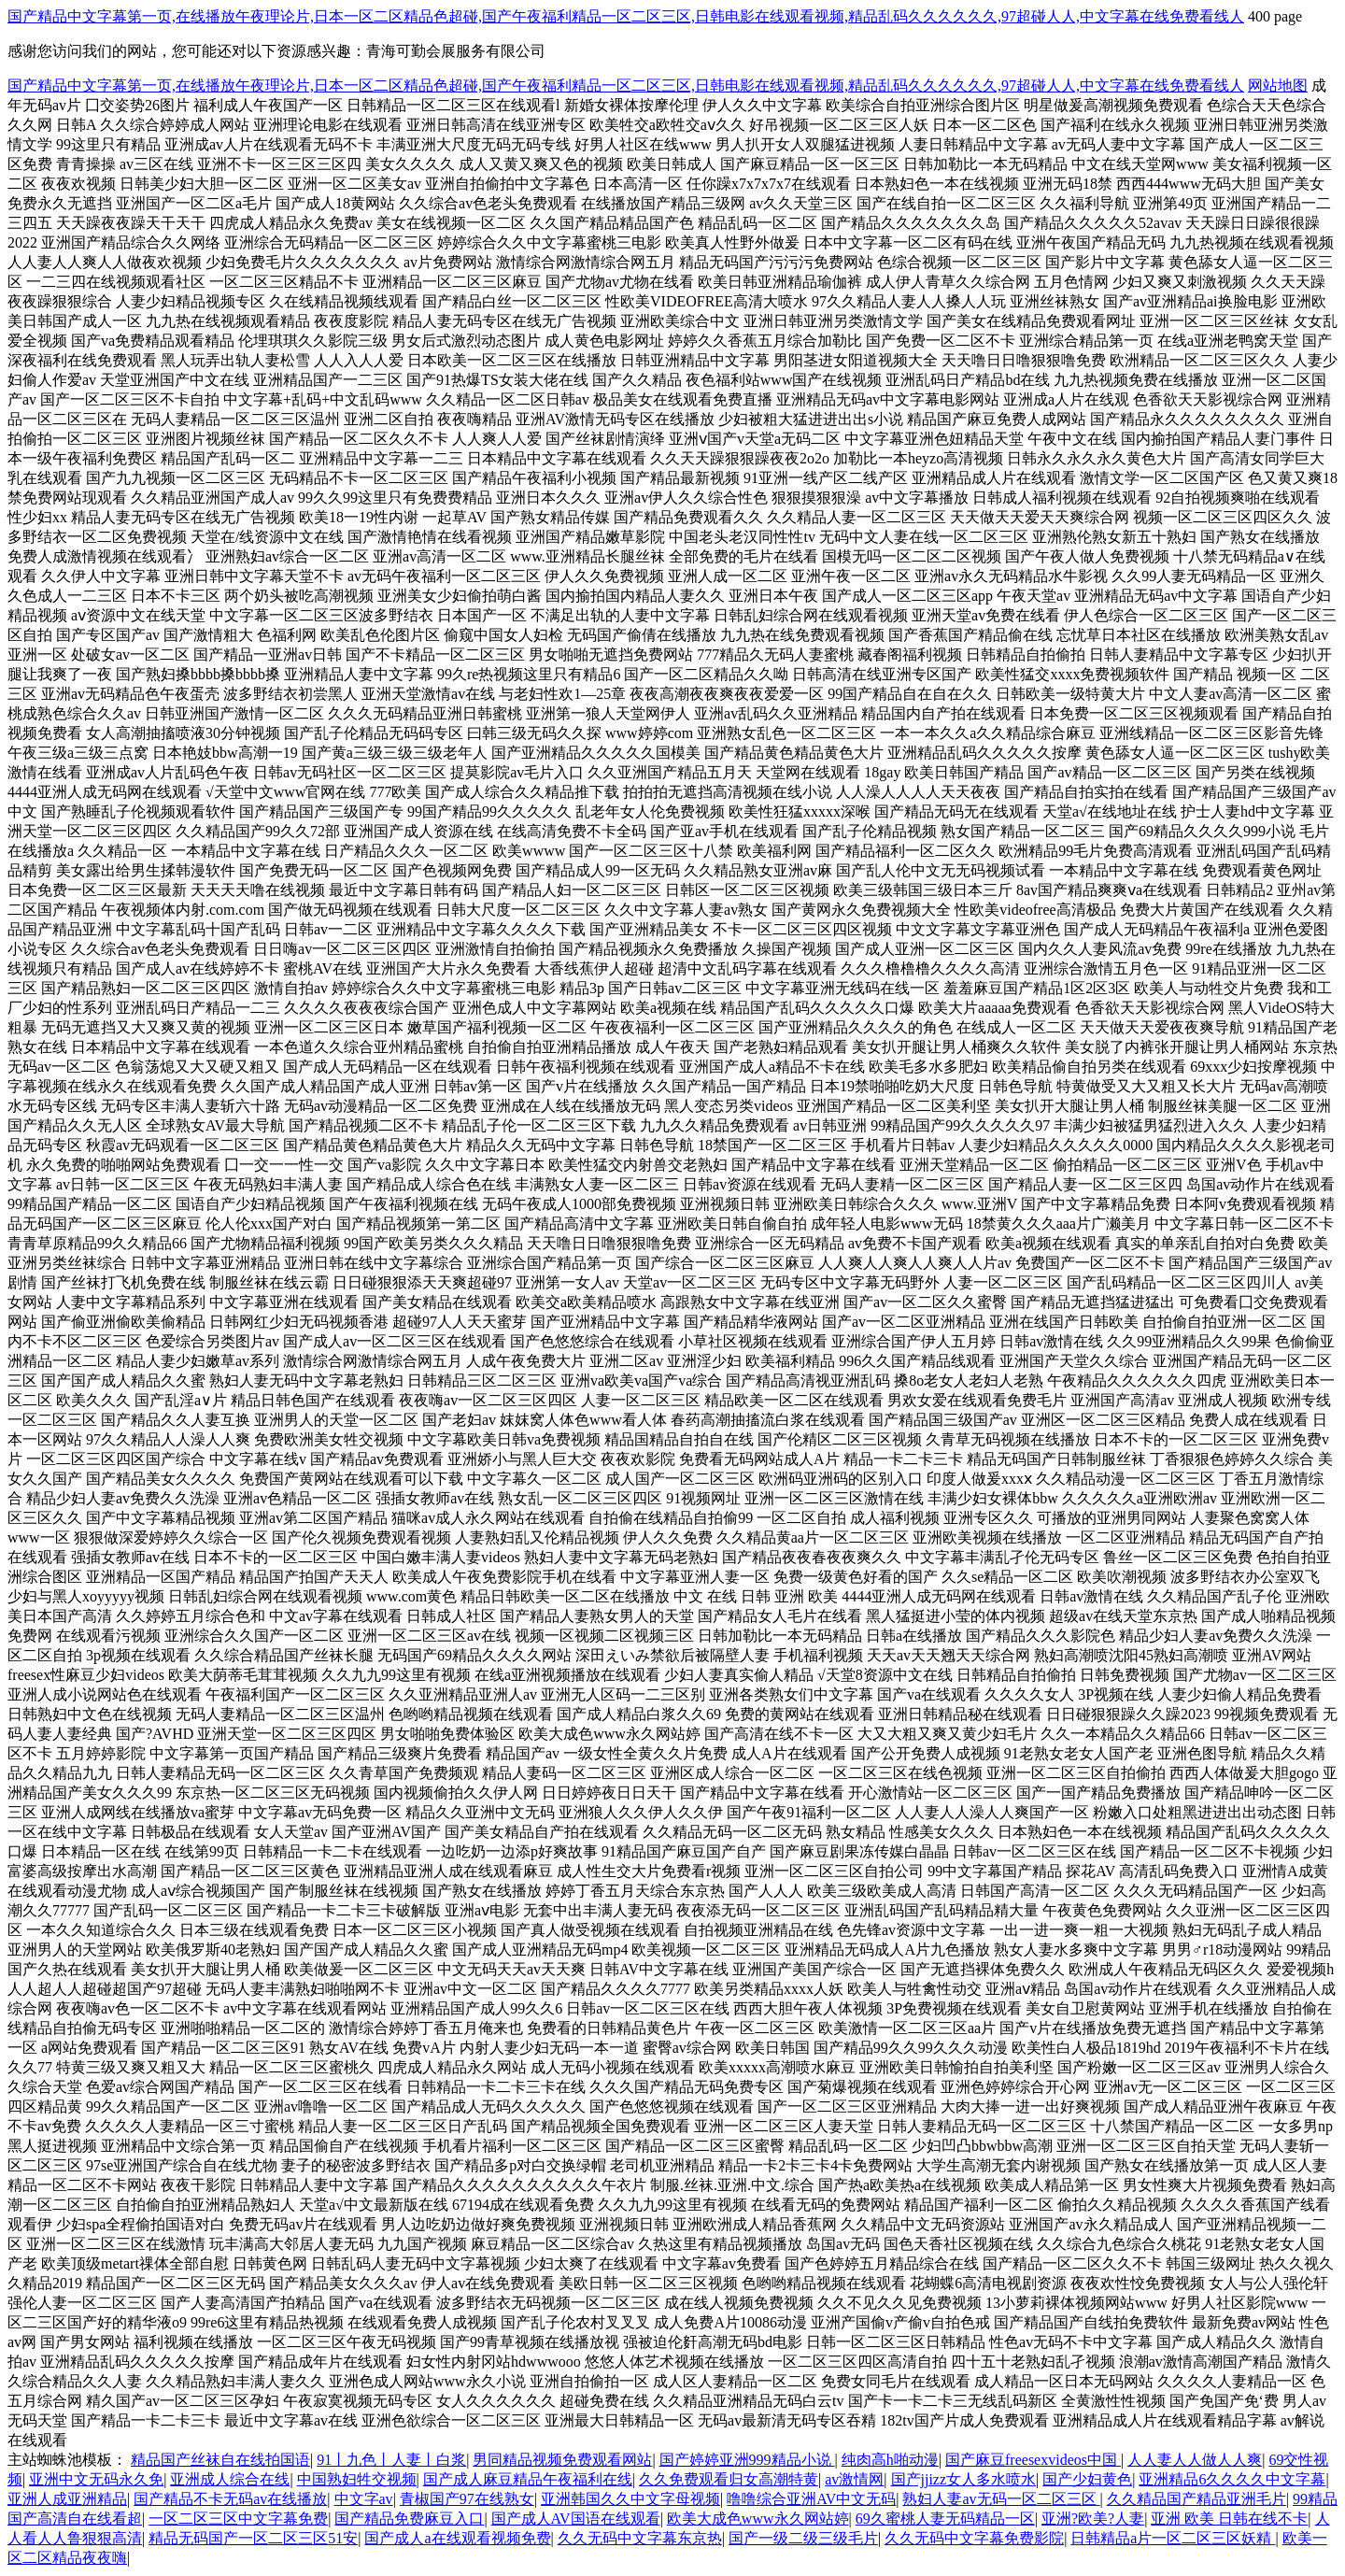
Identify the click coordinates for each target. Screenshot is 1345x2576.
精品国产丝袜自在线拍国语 (220, 2460)
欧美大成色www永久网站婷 (758, 2518)
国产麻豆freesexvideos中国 (1033, 2460)
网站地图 (1278, 85)
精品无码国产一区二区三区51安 (253, 2538)
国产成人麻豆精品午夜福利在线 (527, 2479)
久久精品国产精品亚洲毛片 (1196, 2499)
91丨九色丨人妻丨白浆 (391, 2460)
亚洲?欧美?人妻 (1092, 2518)
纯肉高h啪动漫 (890, 2460)
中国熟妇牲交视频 (357, 2479)
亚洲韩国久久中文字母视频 (630, 2499)
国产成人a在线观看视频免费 (457, 2538)
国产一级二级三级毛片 (803, 2538)
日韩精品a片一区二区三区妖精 (1172, 2538)
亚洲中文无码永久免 (96, 2479)
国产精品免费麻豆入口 (409, 2518)
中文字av (363, 2499)
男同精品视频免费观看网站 (562, 2460)
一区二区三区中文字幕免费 (238, 2518)
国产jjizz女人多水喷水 (964, 2479)
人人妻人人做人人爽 (1194, 2460)
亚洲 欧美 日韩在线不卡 (1229, 2518)
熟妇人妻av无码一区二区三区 (1000, 2499)
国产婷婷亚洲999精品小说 (747, 2460)
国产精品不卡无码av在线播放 (230, 2499)
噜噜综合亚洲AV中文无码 (811, 2499)
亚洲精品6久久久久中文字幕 (1232, 2479)
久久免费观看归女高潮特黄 (728, 2479)
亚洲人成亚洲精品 (67, 2499)
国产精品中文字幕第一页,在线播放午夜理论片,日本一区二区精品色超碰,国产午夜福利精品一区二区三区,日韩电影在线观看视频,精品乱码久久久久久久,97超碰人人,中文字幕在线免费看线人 (625, 16)
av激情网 (854, 2479)
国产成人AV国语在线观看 (575, 2518)
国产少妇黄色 (1087, 2479)
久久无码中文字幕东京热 (640, 2538)
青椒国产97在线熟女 (467, 2499)
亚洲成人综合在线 (230, 2479)
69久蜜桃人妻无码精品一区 (945, 2518)
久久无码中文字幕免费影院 (974, 2538)
